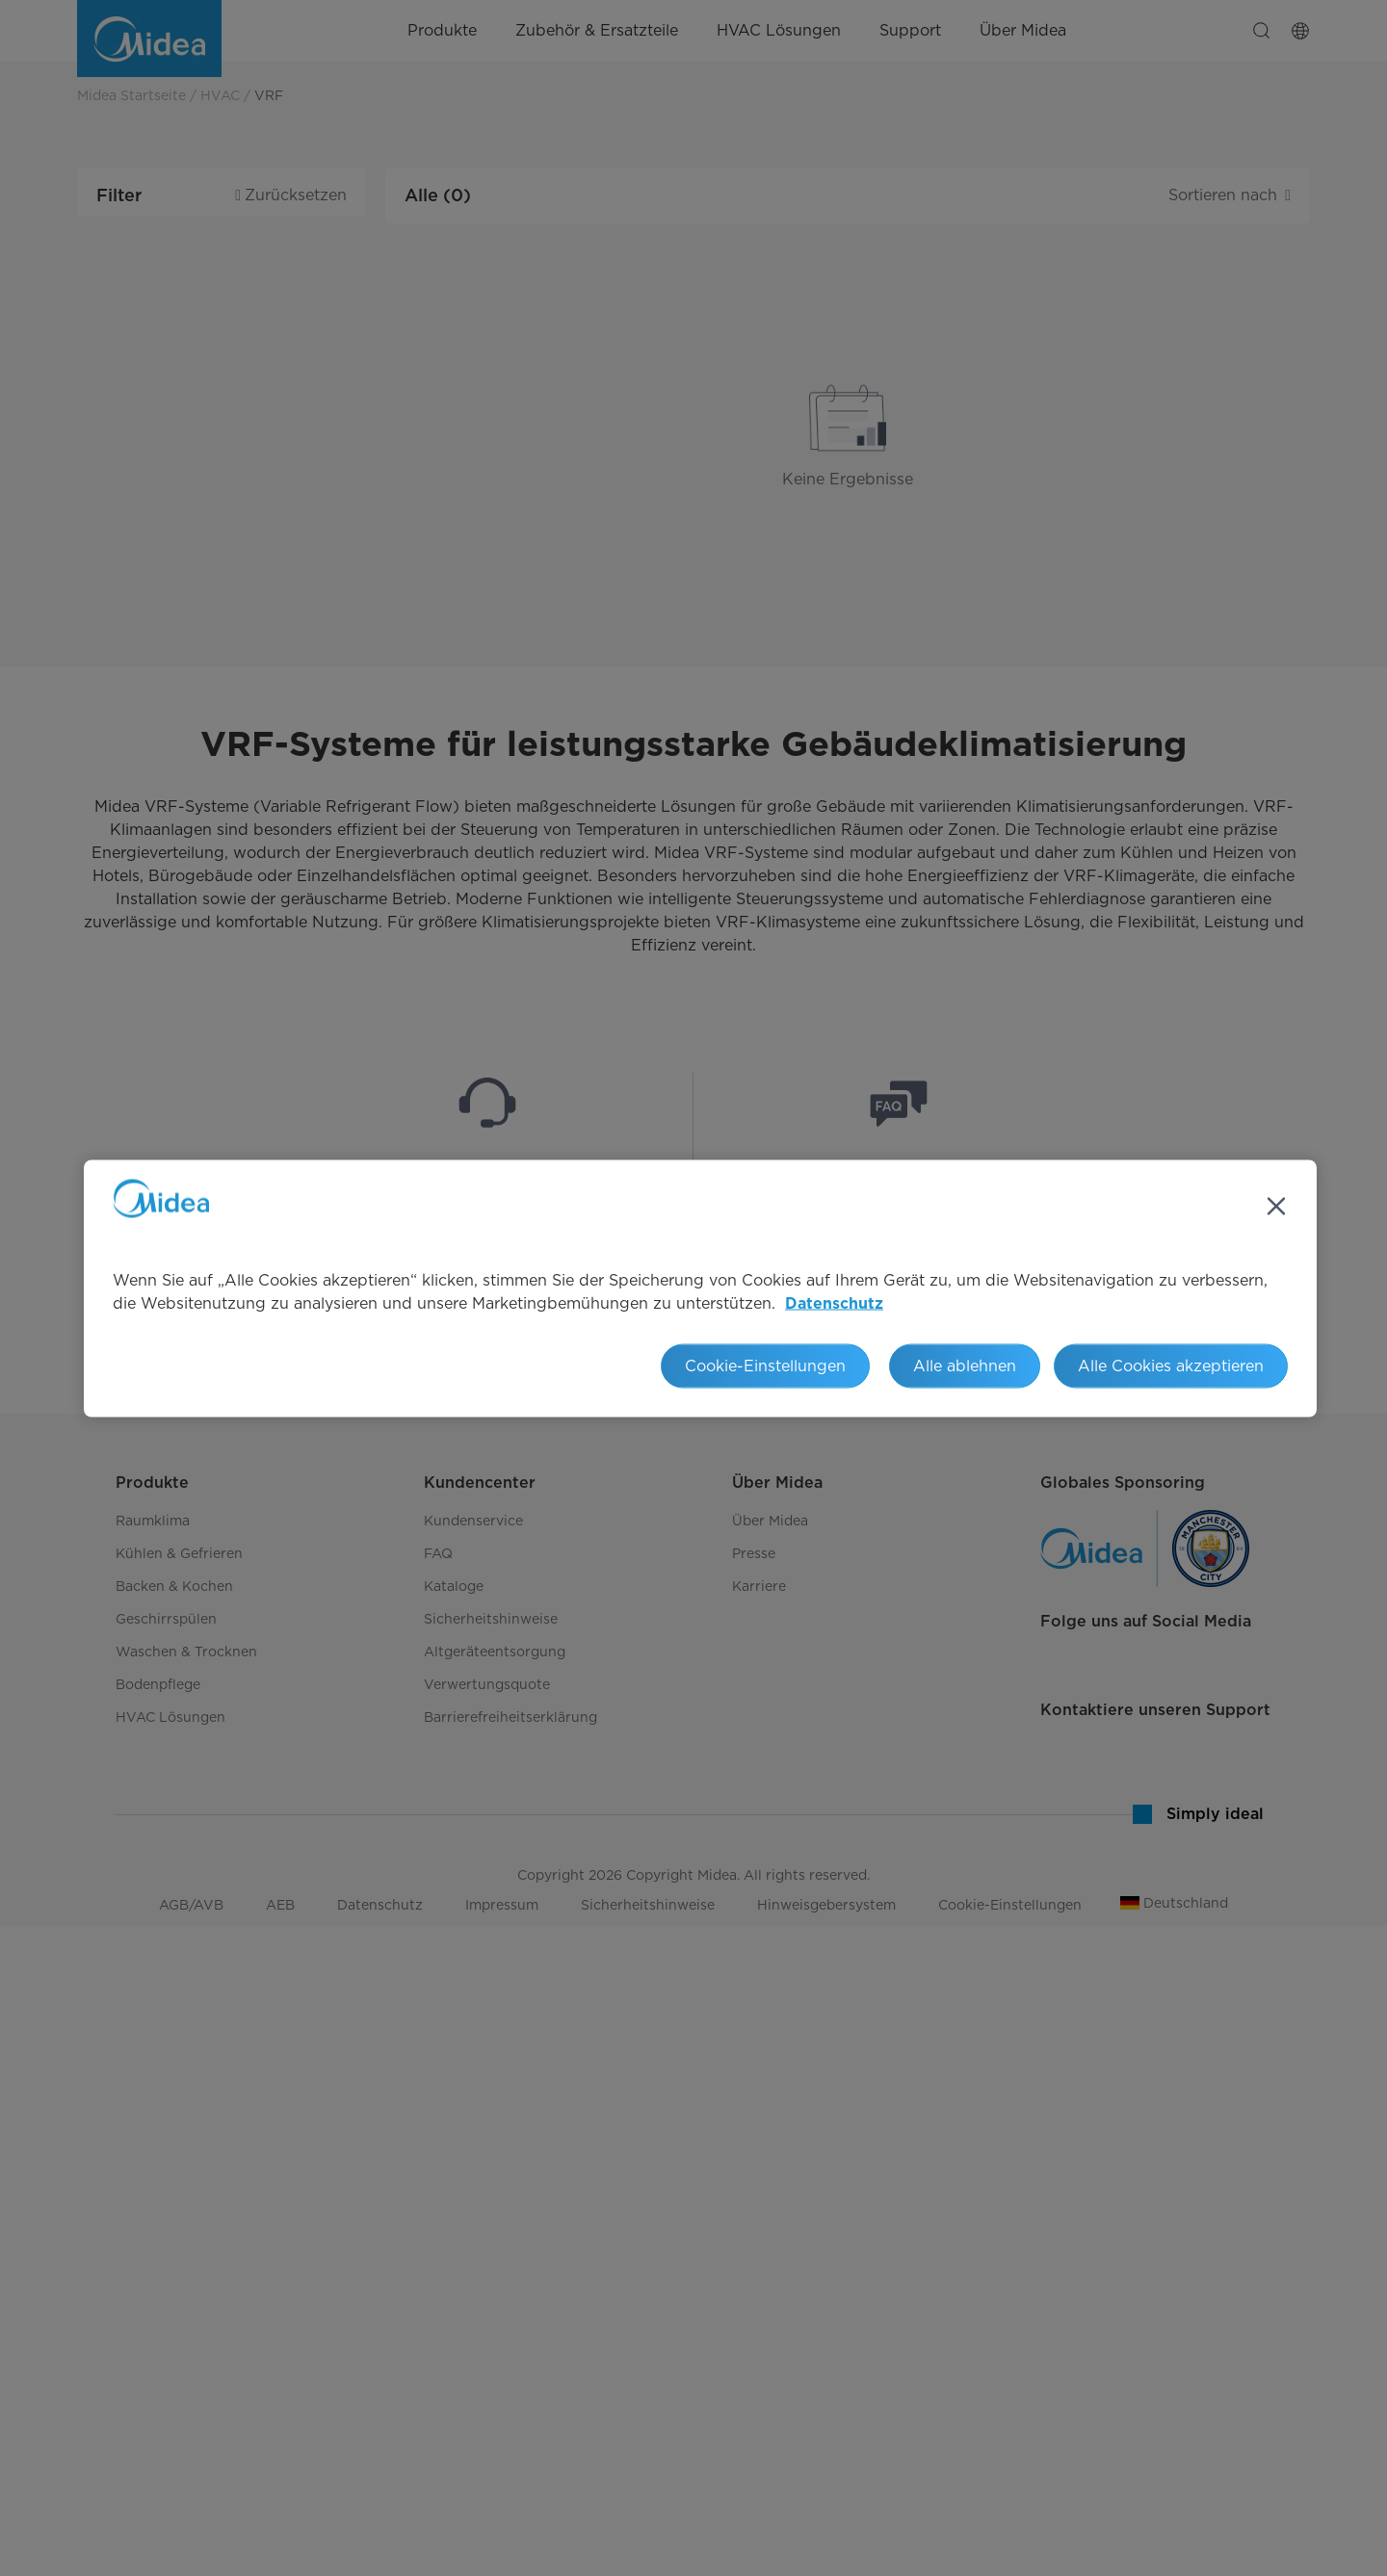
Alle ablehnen (964, 1365)
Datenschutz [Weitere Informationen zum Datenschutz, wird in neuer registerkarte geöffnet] (834, 1303)
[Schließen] (1276, 1205)
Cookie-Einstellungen (765, 1365)
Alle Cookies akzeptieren (1171, 1365)
